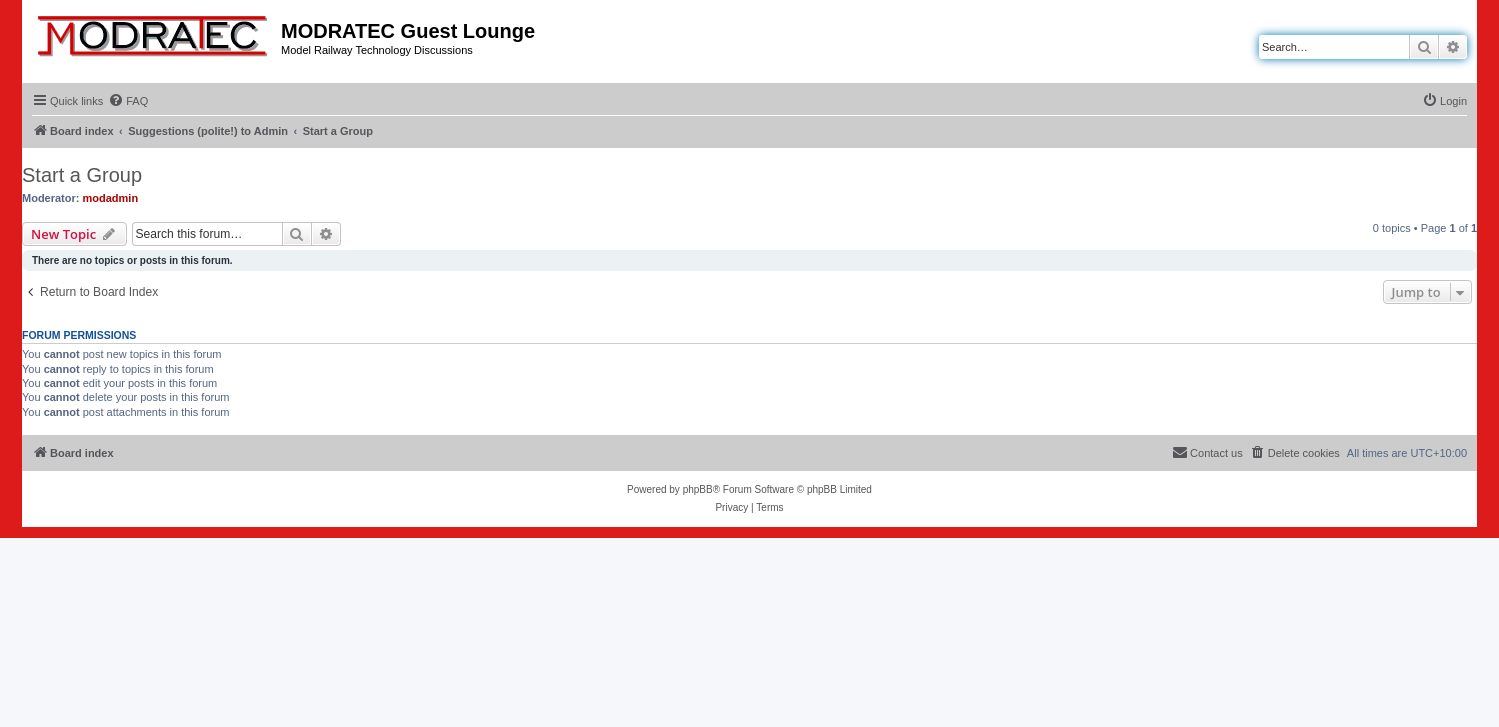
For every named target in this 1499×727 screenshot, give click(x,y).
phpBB (698, 489)
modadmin (111, 198)
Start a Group (82, 175)
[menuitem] (128, 101)
